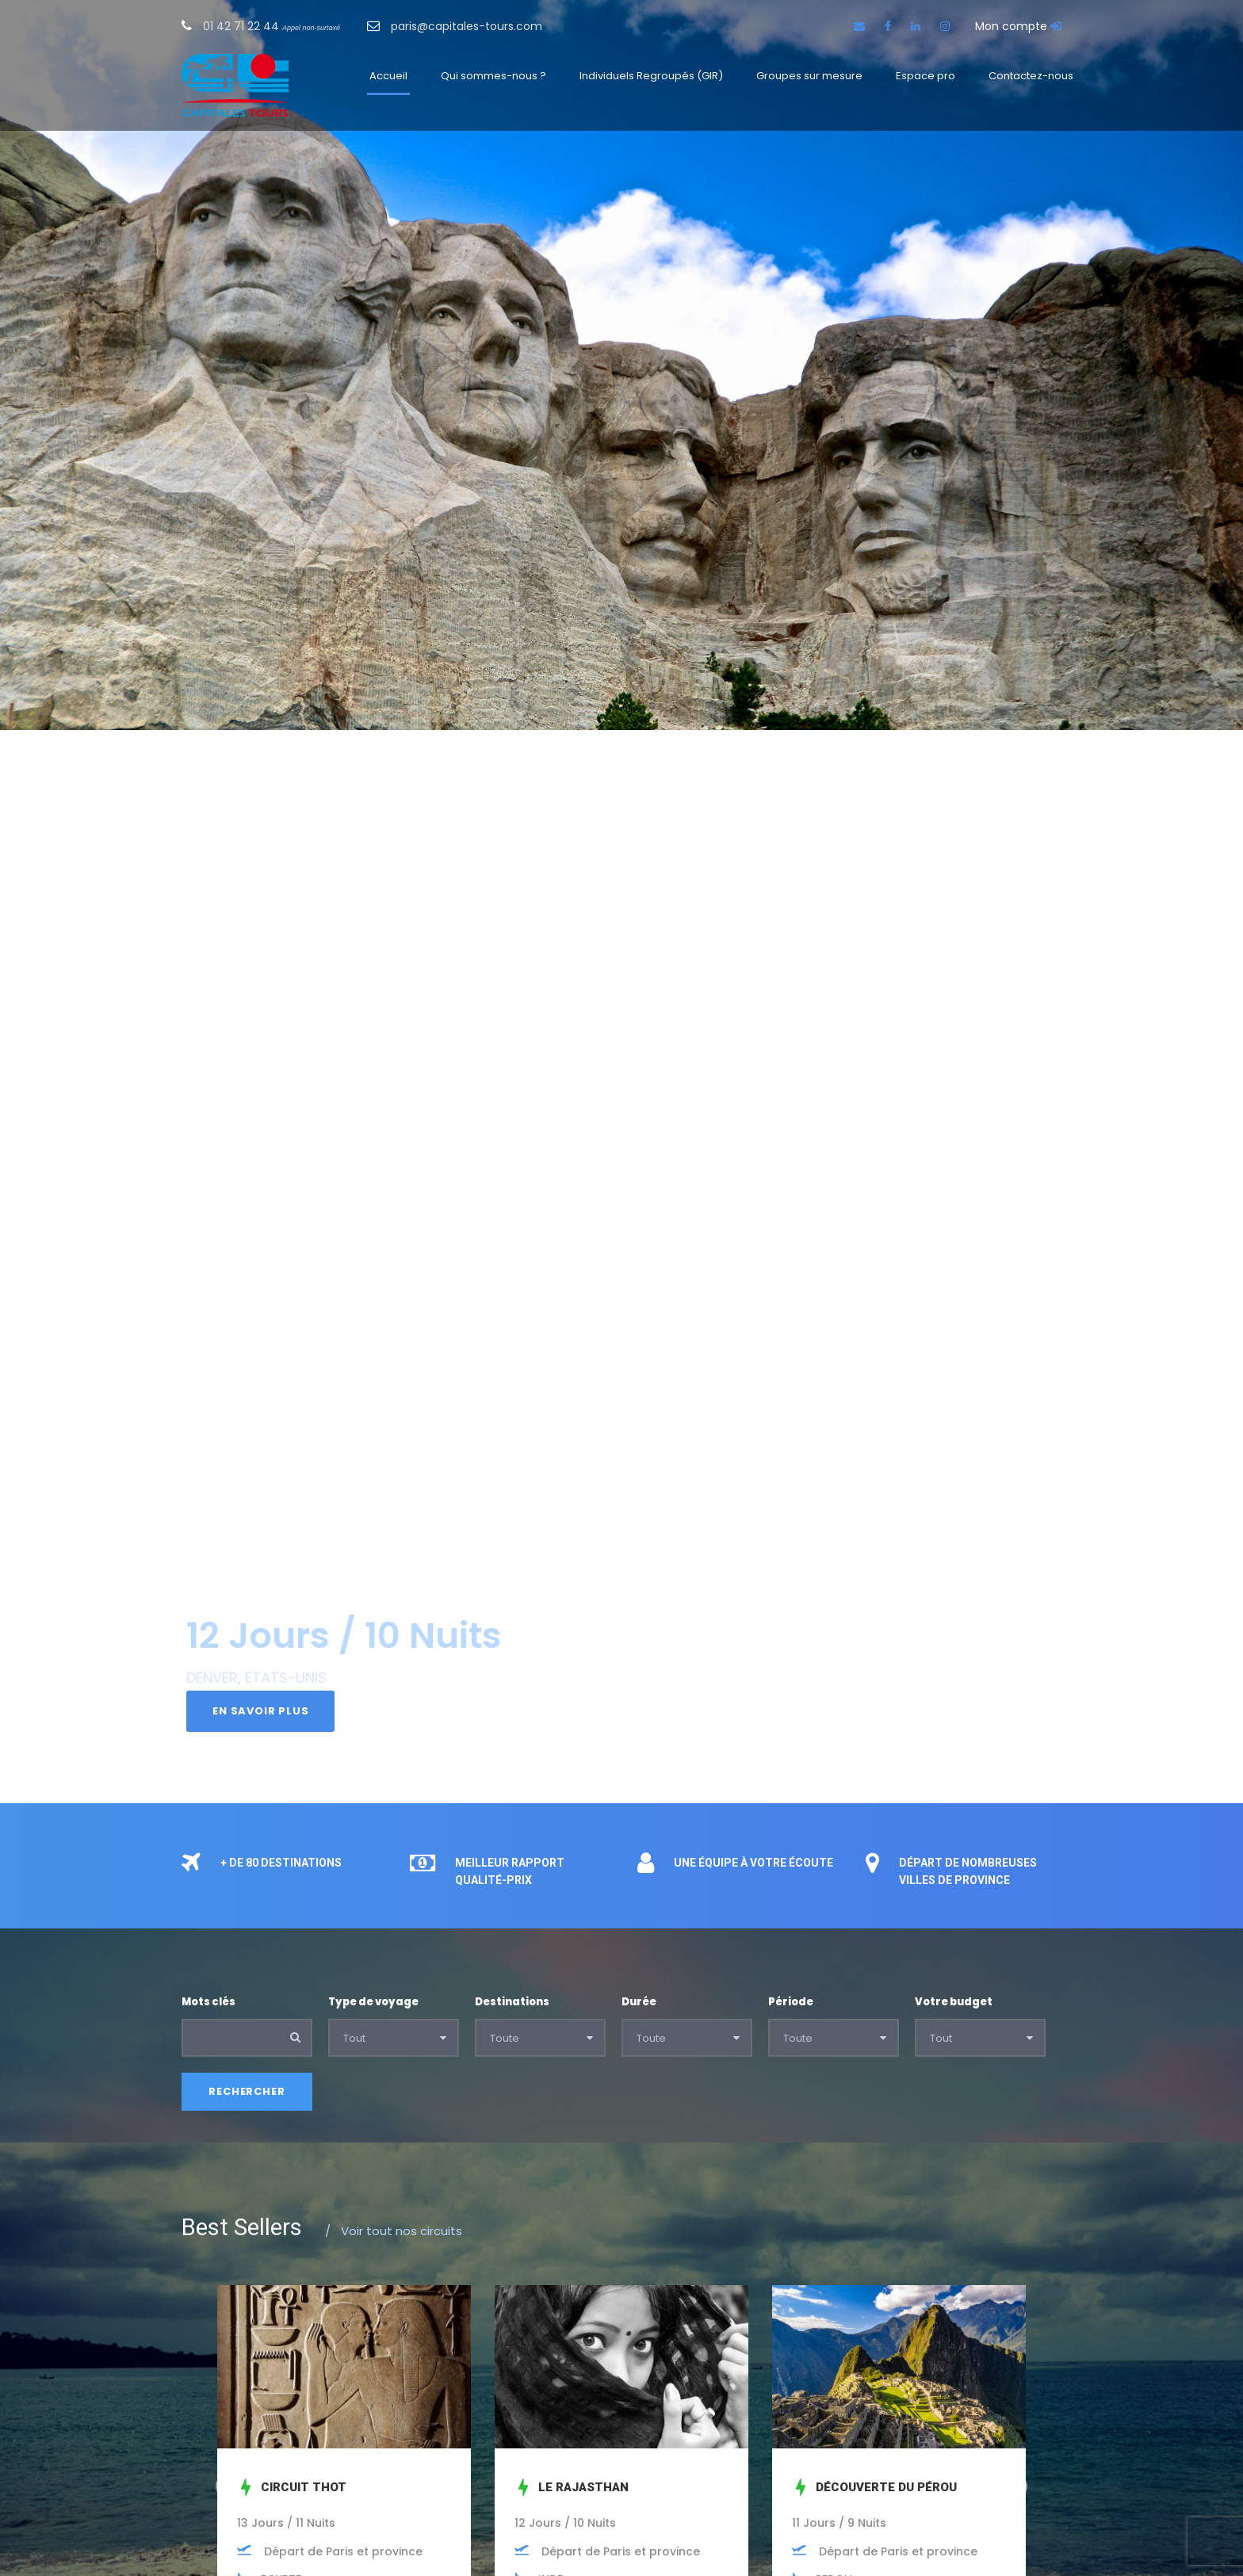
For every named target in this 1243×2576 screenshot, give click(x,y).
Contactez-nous (1031, 75)
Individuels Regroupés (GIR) (651, 75)
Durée (639, 2001)
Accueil (388, 75)
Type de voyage (373, 2001)
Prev (226, 2486)
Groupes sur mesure (809, 75)
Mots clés (208, 2001)
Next (1017, 2486)
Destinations (512, 2001)
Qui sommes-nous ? (493, 75)
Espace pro (925, 75)
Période (790, 2001)
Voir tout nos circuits (393, 2230)
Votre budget (953, 2001)
